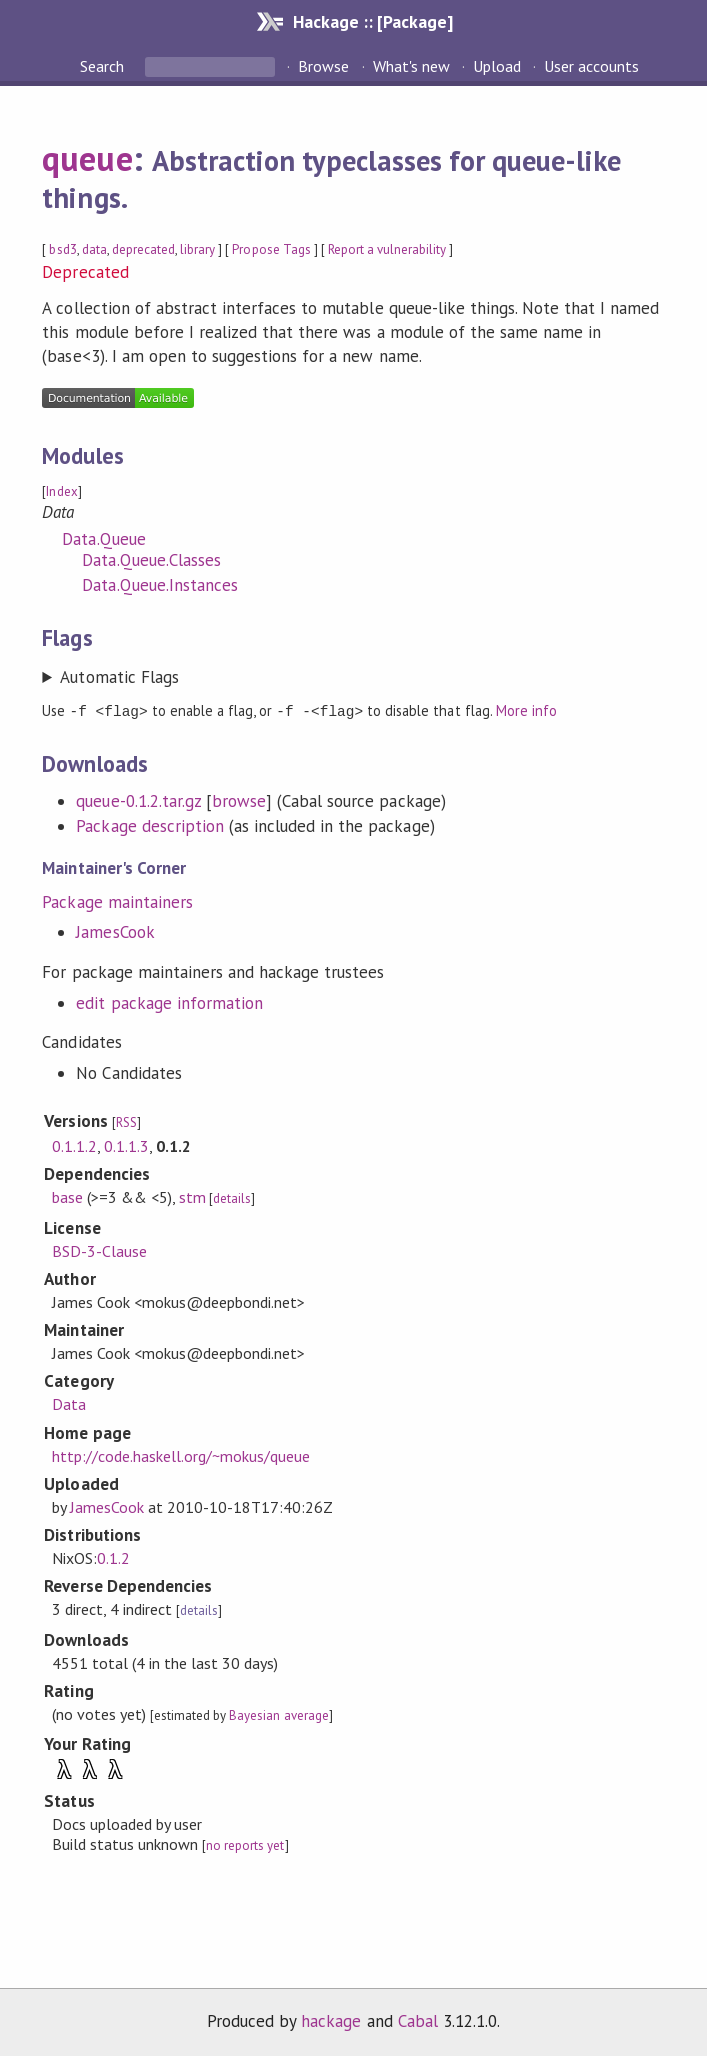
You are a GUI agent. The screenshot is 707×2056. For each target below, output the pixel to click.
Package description (149, 825)
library (197, 249)
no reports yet (245, 1844)
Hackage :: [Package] (373, 21)
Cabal (418, 2020)
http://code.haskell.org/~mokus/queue (181, 1455)
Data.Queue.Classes (151, 560)
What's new (411, 66)
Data (69, 1403)
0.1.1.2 (74, 1145)
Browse (323, 66)
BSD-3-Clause (99, 1250)
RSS (126, 1121)
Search (104, 66)
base (67, 1196)
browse (239, 800)
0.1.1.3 (126, 1145)
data (94, 249)
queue (87, 158)
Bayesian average (278, 1714)
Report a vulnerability (387, 249)
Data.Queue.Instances (159, 585)
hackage (331, 2020)
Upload (497, 66)
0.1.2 (113, 1557)
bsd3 (62, 249)
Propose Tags (271, 249)
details (232, 1197)
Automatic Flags (119, 677)
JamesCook (115, 931)
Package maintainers (117, 901)
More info (526, 710)
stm (192, 1196)
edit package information (169, 1002)
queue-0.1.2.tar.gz (138, 800)
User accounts (591, 66)
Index (61, 491)
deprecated (143, 249)
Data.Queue (103, 539)
